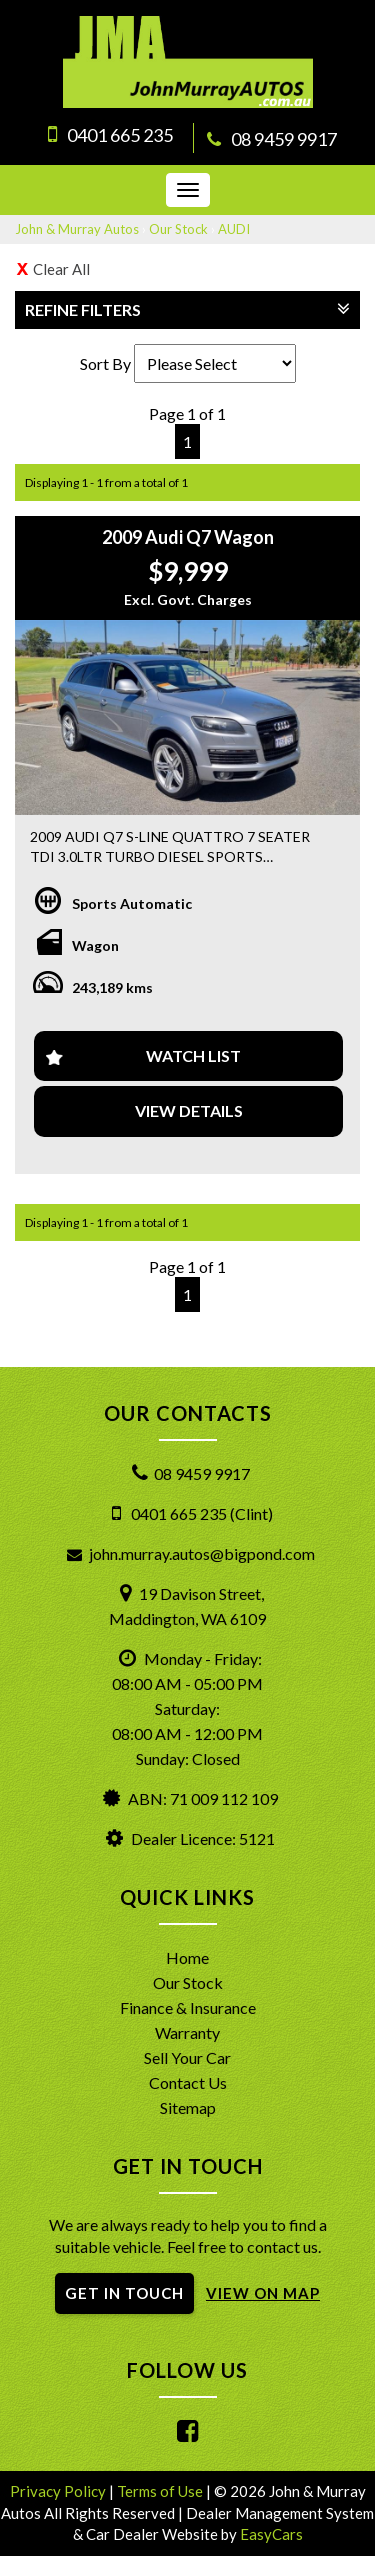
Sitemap (188, 2107)
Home (187, 1957)
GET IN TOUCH (124, 2293)
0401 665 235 (120, 135)
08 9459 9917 (284, 139)
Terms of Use (161, 2491)
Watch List (193, 1055)
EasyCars (271, 2534)
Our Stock (178, 229)
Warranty (187, 2032)
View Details (189, 1110)
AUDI (234, 229)
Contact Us (188, 2082)
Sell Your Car (187, 2057)
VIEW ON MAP (263, 2293)
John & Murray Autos (77, 229)
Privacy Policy (59, 2491)
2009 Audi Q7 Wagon (188, 537)
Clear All (61, 269)
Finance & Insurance (188, 2007)
